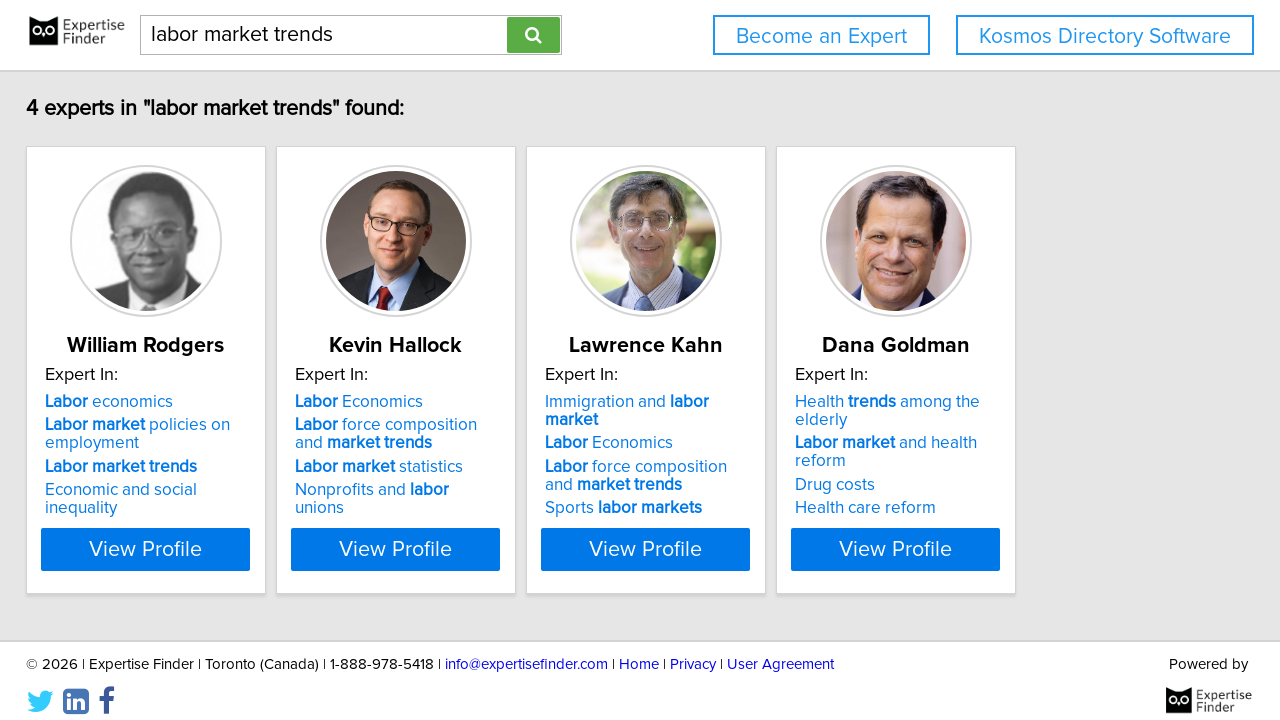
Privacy (693, 647)
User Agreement (780, 647)
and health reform (1077, 425)
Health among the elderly (1079, 402)
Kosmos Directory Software (1105, 36)
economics (123, 402)
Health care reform (1029, 472)
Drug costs (999, 449)
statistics (443, 467)
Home (639, 647)
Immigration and (769, 402)
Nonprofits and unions (462, 490)
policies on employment (151, 434)
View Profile (185, 531)
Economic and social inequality (173, 490)
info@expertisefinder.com (526, 647)
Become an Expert (821, 36)
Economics (423, 402)
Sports (737, 490)
